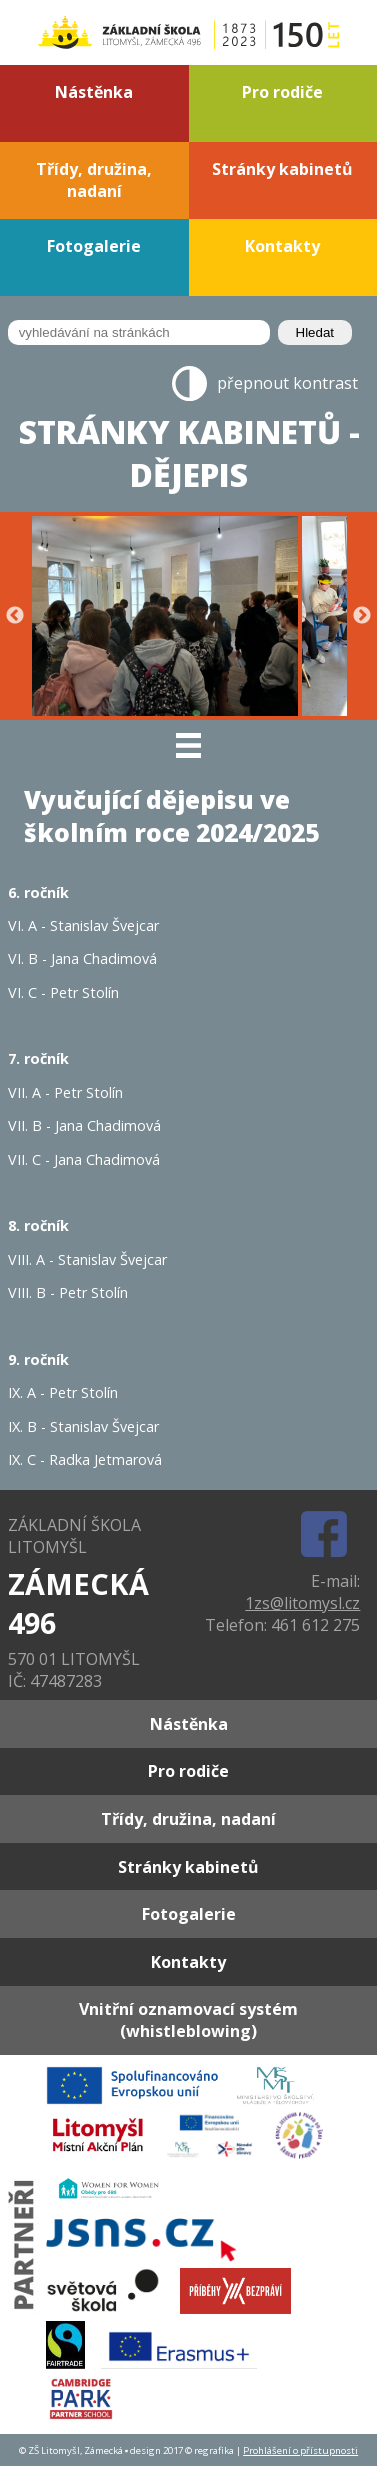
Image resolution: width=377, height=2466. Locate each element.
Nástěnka (94, 92)
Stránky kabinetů (282, 169)
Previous (15, 616)
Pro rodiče (282, 92)
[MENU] (188, 745)
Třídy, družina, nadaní (94, 180)
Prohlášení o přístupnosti (300, 2450)
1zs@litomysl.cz (302, 1603)
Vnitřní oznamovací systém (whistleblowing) (188, 2020)
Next (362, 616)
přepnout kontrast (287, 383)
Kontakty (282, 246)
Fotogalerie (94, 246)
